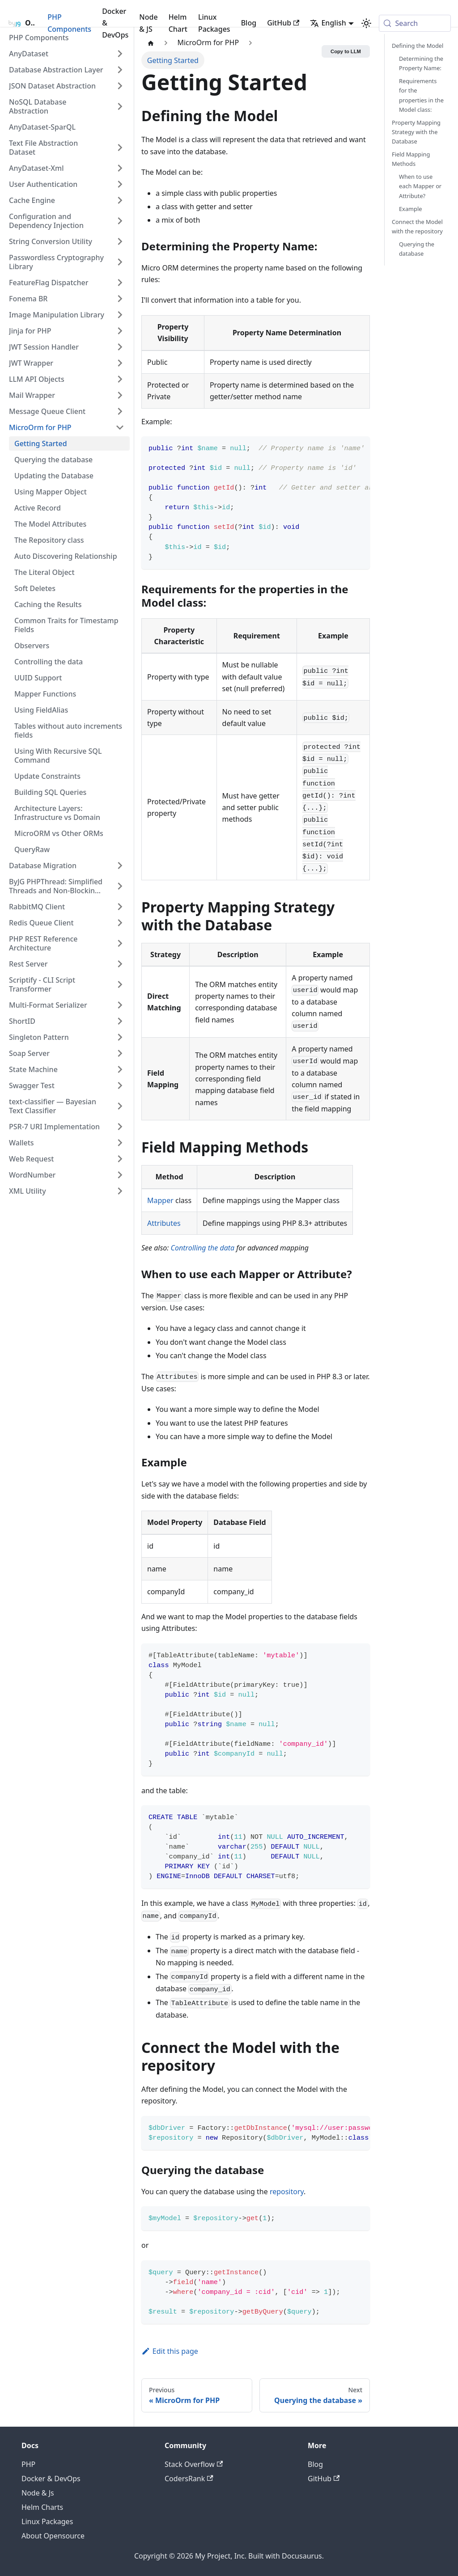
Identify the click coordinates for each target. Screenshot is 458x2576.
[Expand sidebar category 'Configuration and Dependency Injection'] (120, 220)
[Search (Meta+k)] (415, 23)
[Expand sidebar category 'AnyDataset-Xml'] (120, 168)
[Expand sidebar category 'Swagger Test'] (120, 1085)
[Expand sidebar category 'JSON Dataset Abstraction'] (120, 86)
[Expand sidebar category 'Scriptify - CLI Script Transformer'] (120, 984)
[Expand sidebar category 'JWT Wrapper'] (120, 363)
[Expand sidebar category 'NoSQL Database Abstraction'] (120, 106)
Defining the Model (417, 46)
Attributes (164, 1223)
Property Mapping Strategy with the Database (416, 131)
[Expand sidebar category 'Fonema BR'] (120, 298)
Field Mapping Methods (411, 159)
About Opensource (53, 2536)
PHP (28, 2464)
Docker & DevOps (115, 23)
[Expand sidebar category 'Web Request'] (120, 1159)
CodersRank (189, 2478)
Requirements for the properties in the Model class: (421, 95)
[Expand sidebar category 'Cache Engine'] (120, 200)
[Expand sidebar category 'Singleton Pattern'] (120, 1037)
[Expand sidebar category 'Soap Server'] (120, 1053)
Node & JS (148, 23)
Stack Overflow (194, 2464)
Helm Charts (42, 2507)
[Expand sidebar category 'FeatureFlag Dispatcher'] (120, 282)
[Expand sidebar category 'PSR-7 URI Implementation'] (120, 1126)
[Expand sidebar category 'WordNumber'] (120, 1175)
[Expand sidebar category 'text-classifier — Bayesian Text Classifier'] (120, 1106)
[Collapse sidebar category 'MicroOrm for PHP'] (120, 427)
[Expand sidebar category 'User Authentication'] (120, 184)
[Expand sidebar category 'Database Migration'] (120, 865)
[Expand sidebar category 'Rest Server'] (120, 964)
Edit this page (169, 2351)
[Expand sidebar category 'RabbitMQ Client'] (120, 906)
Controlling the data (203, 1248)
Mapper (160, 1200)
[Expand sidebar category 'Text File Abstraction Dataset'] (120, 147)
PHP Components (69, 23)
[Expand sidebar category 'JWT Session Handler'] (120, 347)
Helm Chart (178, 23)
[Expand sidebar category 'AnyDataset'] (120, 53)
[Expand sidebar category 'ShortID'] (120, 1021)
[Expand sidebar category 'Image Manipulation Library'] (120, 315)
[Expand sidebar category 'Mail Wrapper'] (120, 395)
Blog (248, 23)
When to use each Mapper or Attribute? (420, 186)
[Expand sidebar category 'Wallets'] (120, 1143)
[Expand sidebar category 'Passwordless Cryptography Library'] (120, 262)
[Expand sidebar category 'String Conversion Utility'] (120, 241)
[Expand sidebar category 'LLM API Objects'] (120, 379)
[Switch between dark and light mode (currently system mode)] (366, 23)
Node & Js (37, 2493)
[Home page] (150, 42)
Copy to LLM (346, 51)
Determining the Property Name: (421, 63)
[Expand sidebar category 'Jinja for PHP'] (120, 331)
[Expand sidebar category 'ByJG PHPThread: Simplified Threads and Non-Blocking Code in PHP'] (120, 886)
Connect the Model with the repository (417, 226)
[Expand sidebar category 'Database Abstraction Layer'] (120, 70)
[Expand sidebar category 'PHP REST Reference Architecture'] (120, 943)
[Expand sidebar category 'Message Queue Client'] (120, 411)
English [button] (328, 23)
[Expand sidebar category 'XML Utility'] (120, 1191)
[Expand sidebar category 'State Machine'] (120, 1069)
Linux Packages (214, 23)
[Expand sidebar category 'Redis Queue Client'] (120, 923)
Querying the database (416, 249)
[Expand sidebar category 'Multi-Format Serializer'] (120, 1005)
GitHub (283, 23)
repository (287, 2191)
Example (410, 209)
